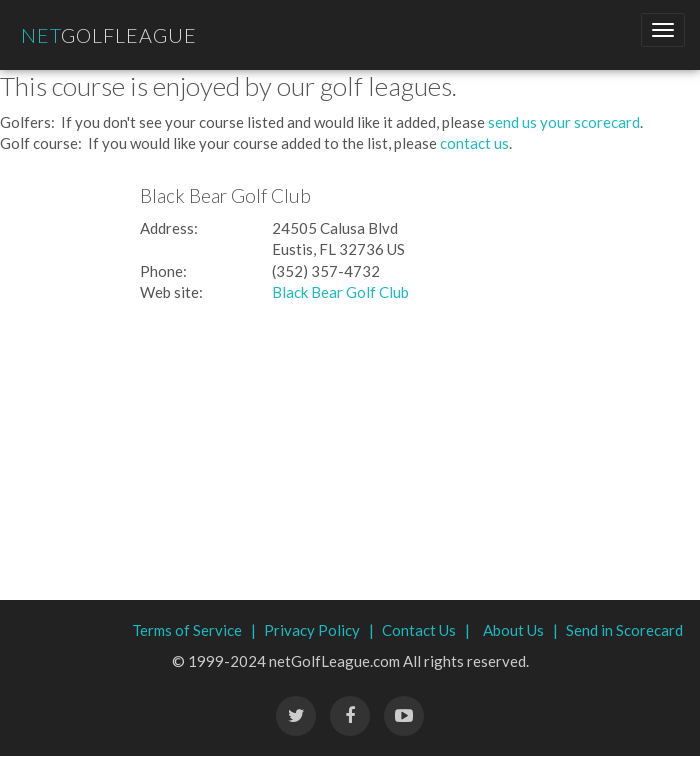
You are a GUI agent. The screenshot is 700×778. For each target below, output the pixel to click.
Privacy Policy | (319, 630)
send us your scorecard (564, 122)
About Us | (520, 630)
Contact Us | (426, 630)
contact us (474, 143)
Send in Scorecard (624, 630)
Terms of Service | (194, 630)
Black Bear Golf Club (340, 292)
